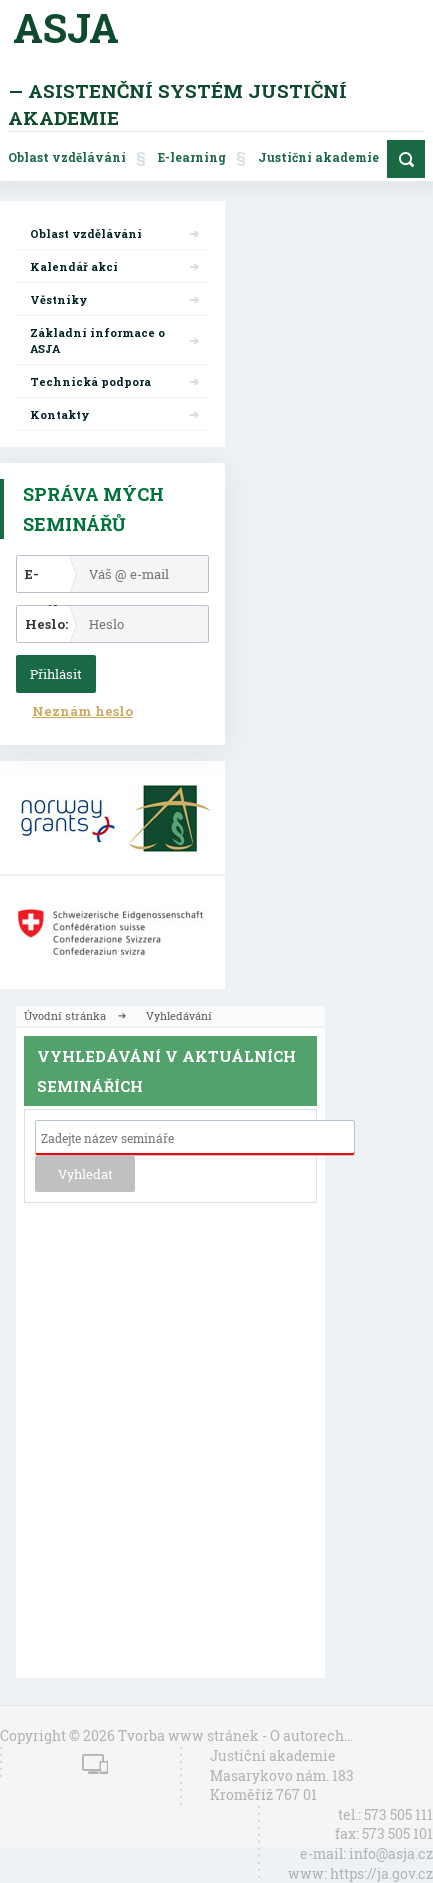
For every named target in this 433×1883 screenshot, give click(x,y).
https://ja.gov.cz (381, 1873)
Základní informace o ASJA (97, 340)
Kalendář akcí (74, 266)
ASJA (66, 27)
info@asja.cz (391, 1853)
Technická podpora (90, 381)
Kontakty (59, 414)
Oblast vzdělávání (67, 157)
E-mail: (43, 578)
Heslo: (46, 624)
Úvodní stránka (65, 1015)
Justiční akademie (318, 157)
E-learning (192, 157)
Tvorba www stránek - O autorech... (235, 1735)
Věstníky (58, 299)
